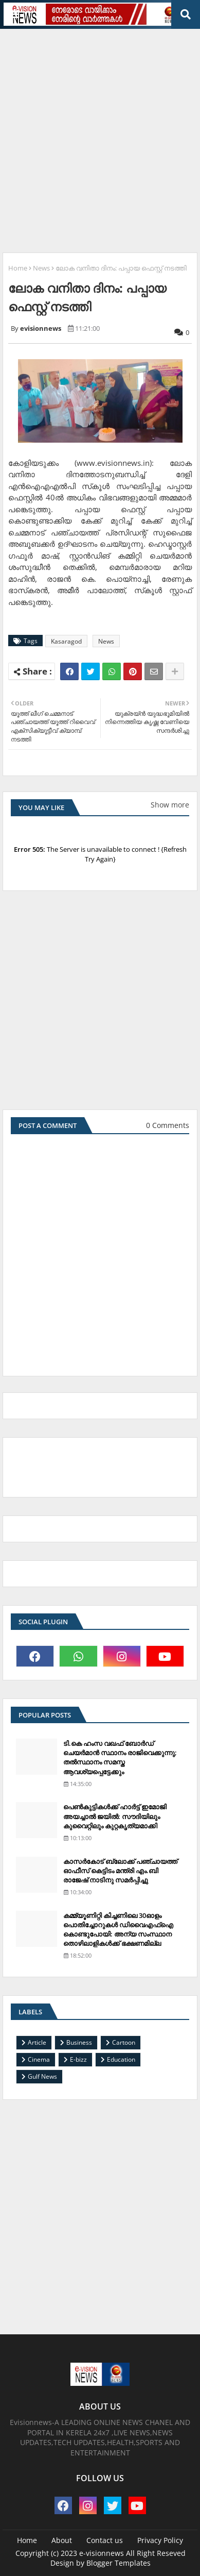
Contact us (104, 2540)
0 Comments (167, 1125)
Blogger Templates (118, 2563)
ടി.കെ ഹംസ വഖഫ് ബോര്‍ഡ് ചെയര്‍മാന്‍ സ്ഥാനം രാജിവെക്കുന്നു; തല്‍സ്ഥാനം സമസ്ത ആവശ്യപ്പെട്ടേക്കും (120, 1757)
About (61, 2540)
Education (121, 2059)
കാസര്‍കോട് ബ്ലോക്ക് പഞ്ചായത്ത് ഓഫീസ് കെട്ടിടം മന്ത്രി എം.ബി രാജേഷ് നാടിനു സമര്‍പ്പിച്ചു (120, 1870)
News (41, 268)
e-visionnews (101, 2553)
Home (17, 268)
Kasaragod (66, 641)
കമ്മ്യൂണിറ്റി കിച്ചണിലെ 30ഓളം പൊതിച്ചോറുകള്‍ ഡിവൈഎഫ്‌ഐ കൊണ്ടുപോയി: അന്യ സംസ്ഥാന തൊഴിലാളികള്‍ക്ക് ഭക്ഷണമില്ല (118, 1929)
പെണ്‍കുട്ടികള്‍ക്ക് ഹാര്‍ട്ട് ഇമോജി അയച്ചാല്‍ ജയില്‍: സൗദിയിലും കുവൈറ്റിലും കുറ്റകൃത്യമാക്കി (115, 1816)
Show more (170, 805)
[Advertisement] (100, 137)
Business (79, 2042)
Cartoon (123, 2042)
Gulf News (42, 2076)
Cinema (39, 2059)
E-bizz (78, 2059)
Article (37, 2042)
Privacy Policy (160, 2540)
